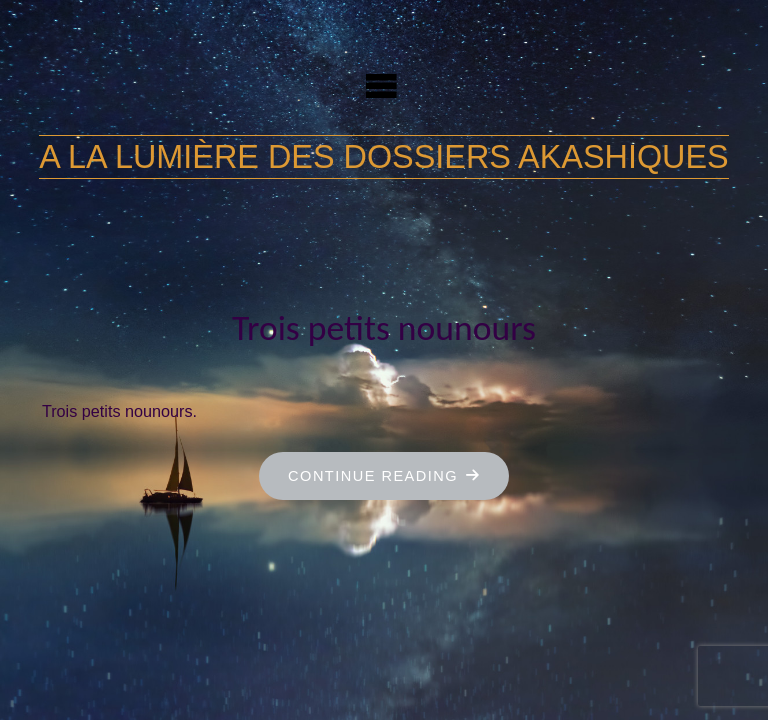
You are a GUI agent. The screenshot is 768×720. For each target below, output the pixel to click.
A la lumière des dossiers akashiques (383, 157)
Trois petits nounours (384, 328)
